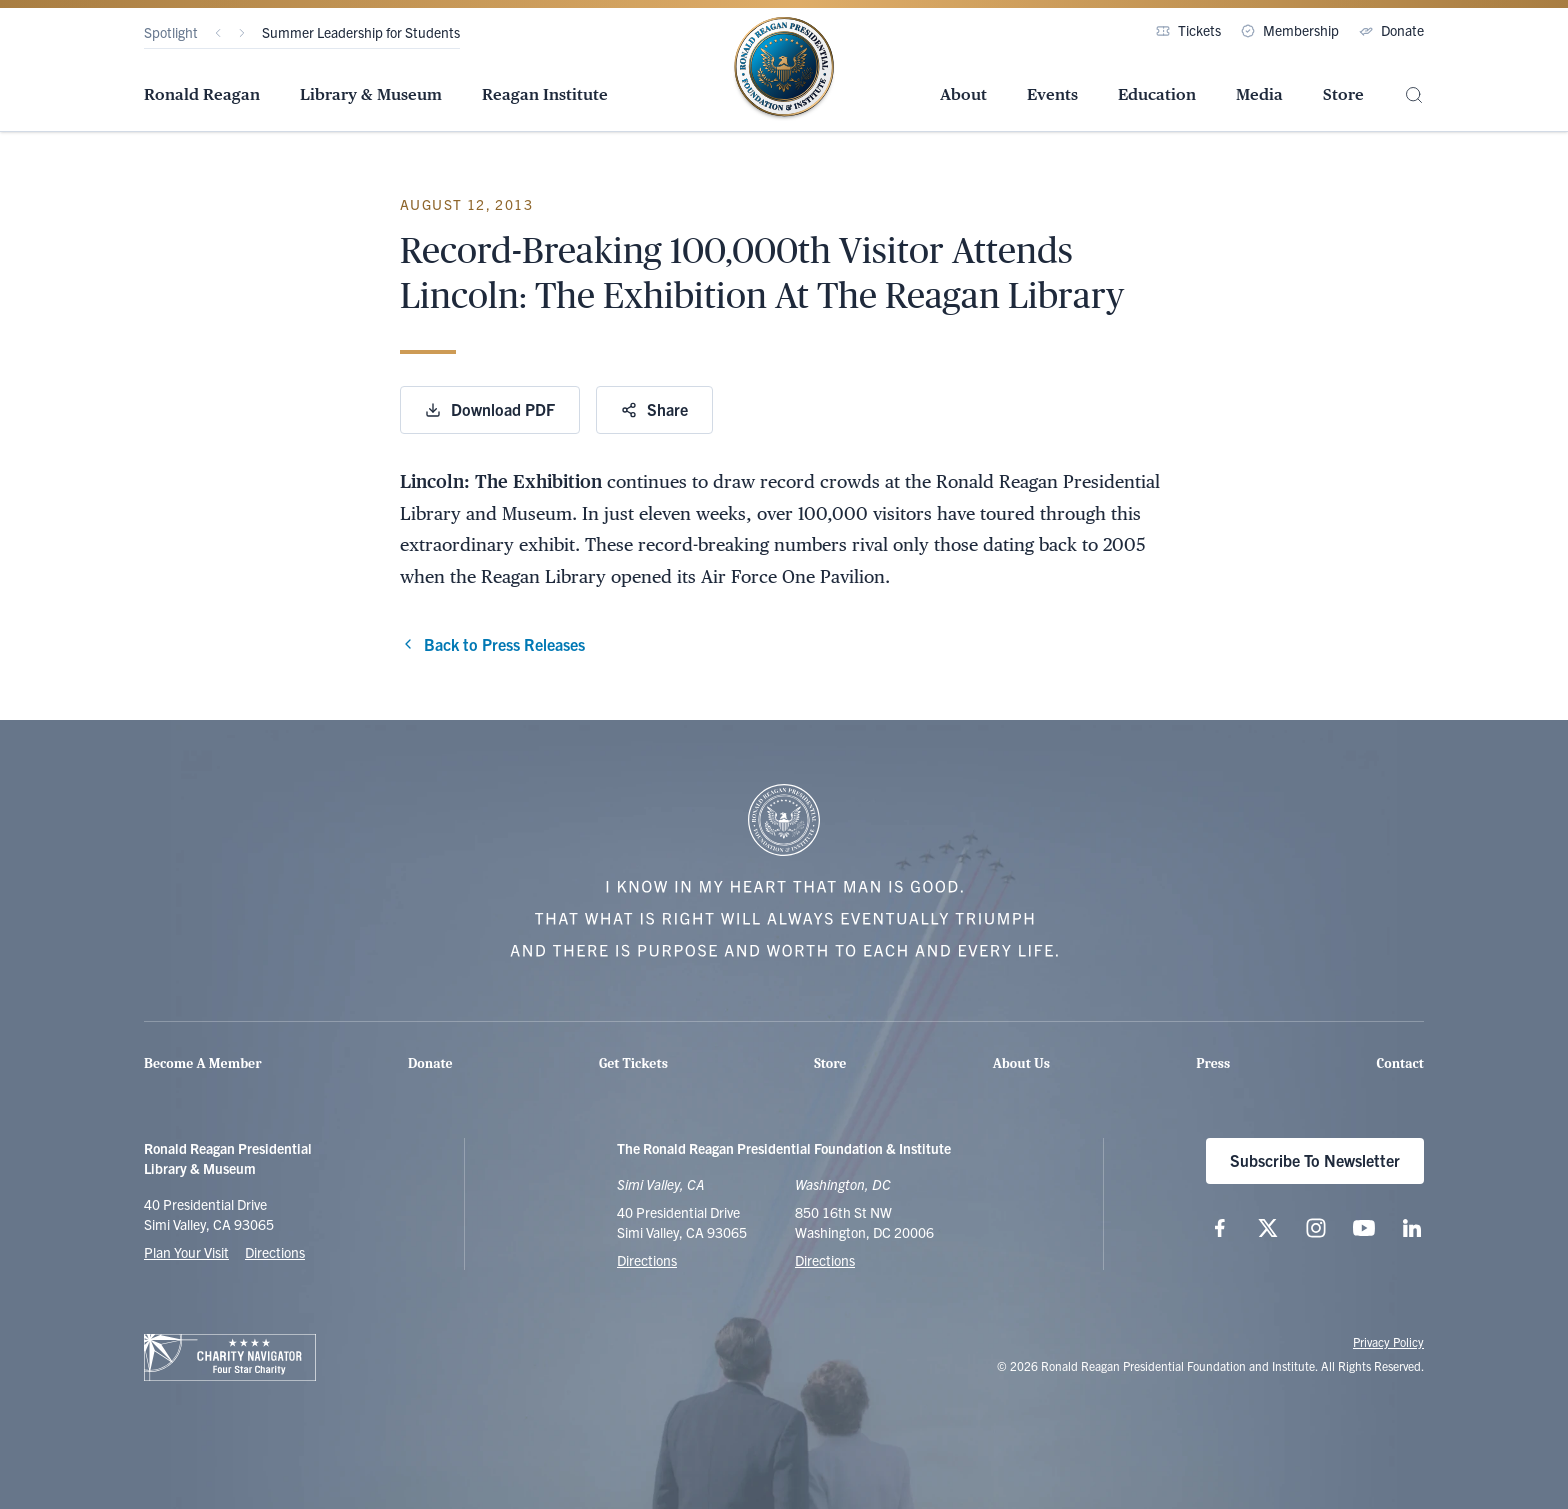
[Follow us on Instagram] (1316, 1228)
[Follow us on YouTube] (1364, 1228)
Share (654, 409)
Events (1052, 94)
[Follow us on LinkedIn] (1412, 1228)
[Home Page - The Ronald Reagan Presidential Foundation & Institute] (784, 69)
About (963, 94)
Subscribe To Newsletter (1315, 1160)
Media (1259, 94)
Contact (1400, 1063)
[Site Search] (1414, 95)
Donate (1391, 30)
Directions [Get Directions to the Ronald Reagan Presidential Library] (647, 1260)
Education (1157, 94)
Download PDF (490, 409)
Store (1343, 94)
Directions (275, 1252)
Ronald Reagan (202, 94)
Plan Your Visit (186, 1252)
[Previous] (218, 33)
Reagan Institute (545, 94)
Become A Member (203, 1063)
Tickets (1188, 30)
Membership (1290, 30)
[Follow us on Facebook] (1220, 1228)
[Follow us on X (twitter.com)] (1268, 1228)
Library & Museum (371, 94)
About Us (1021, 1063)
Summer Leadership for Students (361, 32)
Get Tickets (633, 1063)
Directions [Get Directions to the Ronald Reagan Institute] (825, 1260)
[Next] (242, 33)
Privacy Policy (1388, 1341)
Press (1213, 1063)
